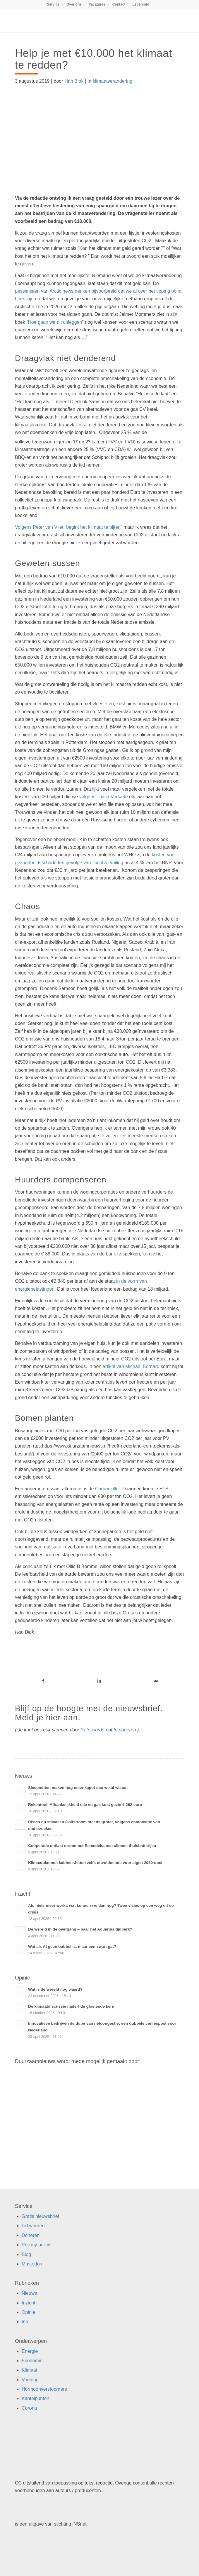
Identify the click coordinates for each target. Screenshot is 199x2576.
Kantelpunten (35, 2398)
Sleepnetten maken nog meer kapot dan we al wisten (78, 1787)
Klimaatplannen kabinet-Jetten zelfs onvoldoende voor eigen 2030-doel (95, 1862)
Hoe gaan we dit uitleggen (55, 322)
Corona (29, 2408)
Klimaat (29, 2369)
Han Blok (74, 81)
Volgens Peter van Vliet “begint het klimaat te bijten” (68, 527)
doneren (127, 1729)
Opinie (28, 2312)
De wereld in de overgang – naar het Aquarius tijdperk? (80, 1929)
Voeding (30, 2379)
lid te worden (93, 1729)
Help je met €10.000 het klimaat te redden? (93, 59)
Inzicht (28, 2302)
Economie (32, 2360)
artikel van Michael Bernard (131, 1366)
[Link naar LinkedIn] (99, 1681)
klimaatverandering (112, 81)
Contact (119, 4)
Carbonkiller (107, 1488)
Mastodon (32, 2263)
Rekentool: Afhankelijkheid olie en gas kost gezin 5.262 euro (85, 1804)
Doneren (31, 2235)
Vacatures (97, 4)
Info (26, 2321)
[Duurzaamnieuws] (82, 21)
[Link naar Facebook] (43, 1681)
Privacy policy (36, 2244)
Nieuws (29, 2293)
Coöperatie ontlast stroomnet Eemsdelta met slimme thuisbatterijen (92, 1845)
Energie (30, 2351)
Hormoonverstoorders (44, 2389)
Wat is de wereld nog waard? (55, 1989)
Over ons (74, 4)
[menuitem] (53, 4)
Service (53, 4)
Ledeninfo (141, 4)
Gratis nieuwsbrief (40, 2216)
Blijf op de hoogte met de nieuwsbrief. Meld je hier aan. (89, 1713)
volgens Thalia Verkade (103, 796)
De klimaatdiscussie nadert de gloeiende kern (71, 2006)
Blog (26, 2254)
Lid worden (33, 2225)
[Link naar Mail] (156, 1681)
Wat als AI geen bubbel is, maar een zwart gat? (72, 1946)
